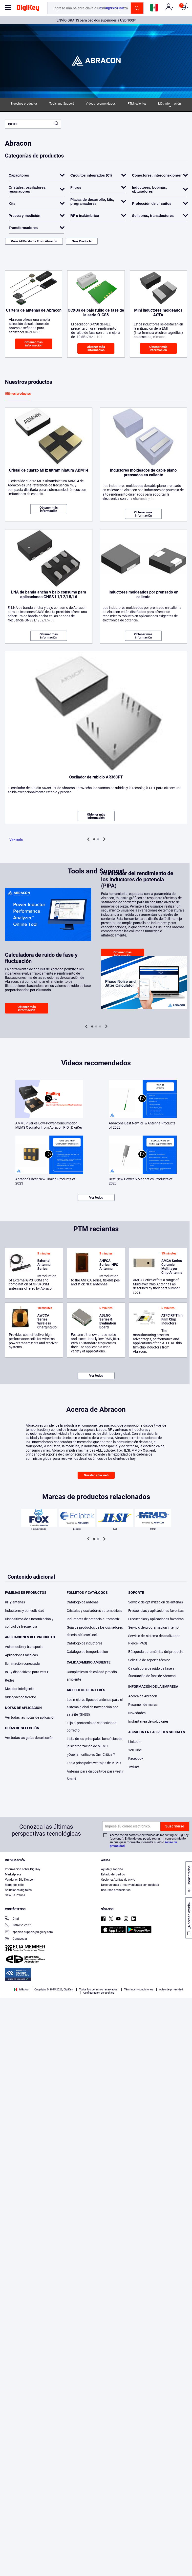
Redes (9, 1680)
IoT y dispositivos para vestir (26, 1672)
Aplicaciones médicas (21, 1655)
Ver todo (16, 840)
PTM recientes (137, 103)
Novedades (137, 1713)
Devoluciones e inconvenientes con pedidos (130, 1885)
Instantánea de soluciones (148, 1721)
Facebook (135, 1758)
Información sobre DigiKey (22, 1869)
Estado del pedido (113, 1874)
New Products (82, 241)
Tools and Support (61, 103)
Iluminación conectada (22, 1663)
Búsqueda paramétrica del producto (155, 1652)
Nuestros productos (24, 103)
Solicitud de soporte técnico (149, 1660)
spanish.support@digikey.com (29, 1932)
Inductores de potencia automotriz (93, 1619)
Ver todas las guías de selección (29, 1738)
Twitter (133, 1767)
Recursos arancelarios (115, 1890)
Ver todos (96, 1197)
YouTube (135, 1750)
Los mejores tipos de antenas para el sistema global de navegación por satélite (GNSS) (95, 1707)
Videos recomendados (101, 103)
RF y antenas (15, 1602)
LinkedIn (134, 1742)
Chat (12, 1919)
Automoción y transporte (24, 1647)
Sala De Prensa (15, 1895)
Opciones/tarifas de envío (118, 1879)
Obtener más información (33, 343)
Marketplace (13, 1874)
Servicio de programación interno (153, 1627)
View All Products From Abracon (34, 241)
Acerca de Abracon (142, 1696)
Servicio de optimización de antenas (155, 1602)
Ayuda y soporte (112, 1869)
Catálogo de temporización (87, 1652)
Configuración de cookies (98, 1992)
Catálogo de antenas (83, 1602)
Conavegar (16, 1939)
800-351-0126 (18, 1925)
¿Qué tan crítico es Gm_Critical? (91, 1754)
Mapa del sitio (14, 1885)
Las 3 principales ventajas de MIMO (94, 1763)
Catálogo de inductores (84, 1643)
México (21, 1989)
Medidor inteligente (19, 1689)
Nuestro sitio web (96, 1475)
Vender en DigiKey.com (20, 1879)
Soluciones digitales (18, 1890)
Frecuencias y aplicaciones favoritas (156, 1611)
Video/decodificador (20, 1697)
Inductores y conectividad (24, 1611)
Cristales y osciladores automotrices (94, 1611)
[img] (28, 9)
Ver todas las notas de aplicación (30, 1717)
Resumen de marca (143, 1705)
